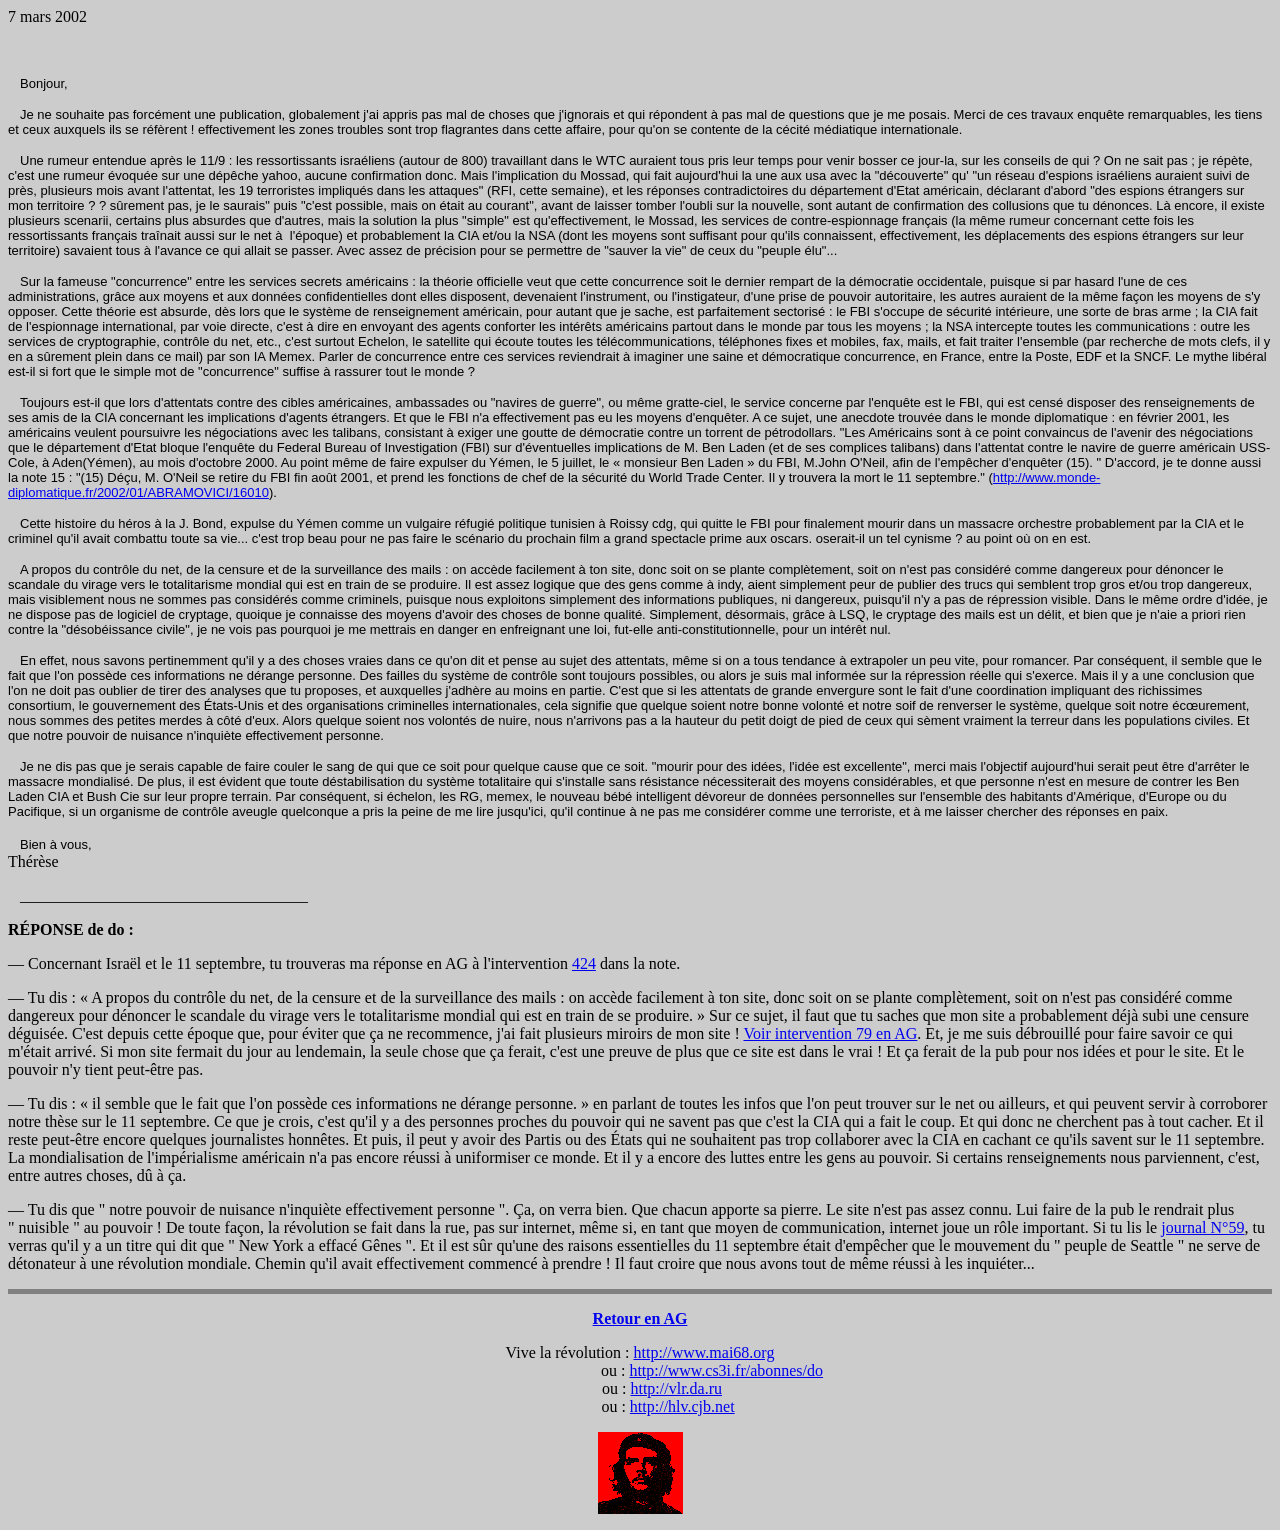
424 (584, 963)
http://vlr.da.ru (676, 1388)
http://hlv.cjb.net (682, 1406)
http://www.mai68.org (704, 1352)
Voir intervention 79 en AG (830, 1033)
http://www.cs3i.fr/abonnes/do (726, 1370)
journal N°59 (1202, 1227)
